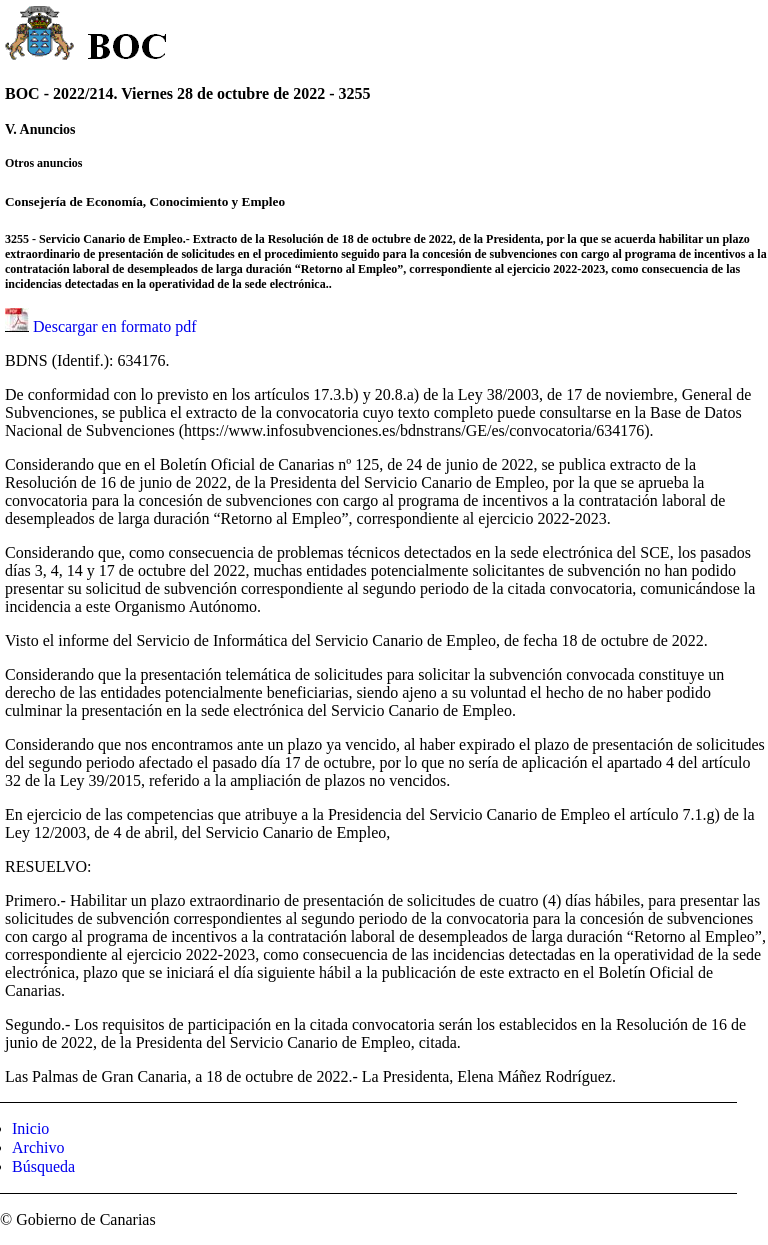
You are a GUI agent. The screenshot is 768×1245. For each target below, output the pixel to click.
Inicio (30, 1128)
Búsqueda (43, 1166)
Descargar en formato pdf (115, 326)
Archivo (38, 1147)
